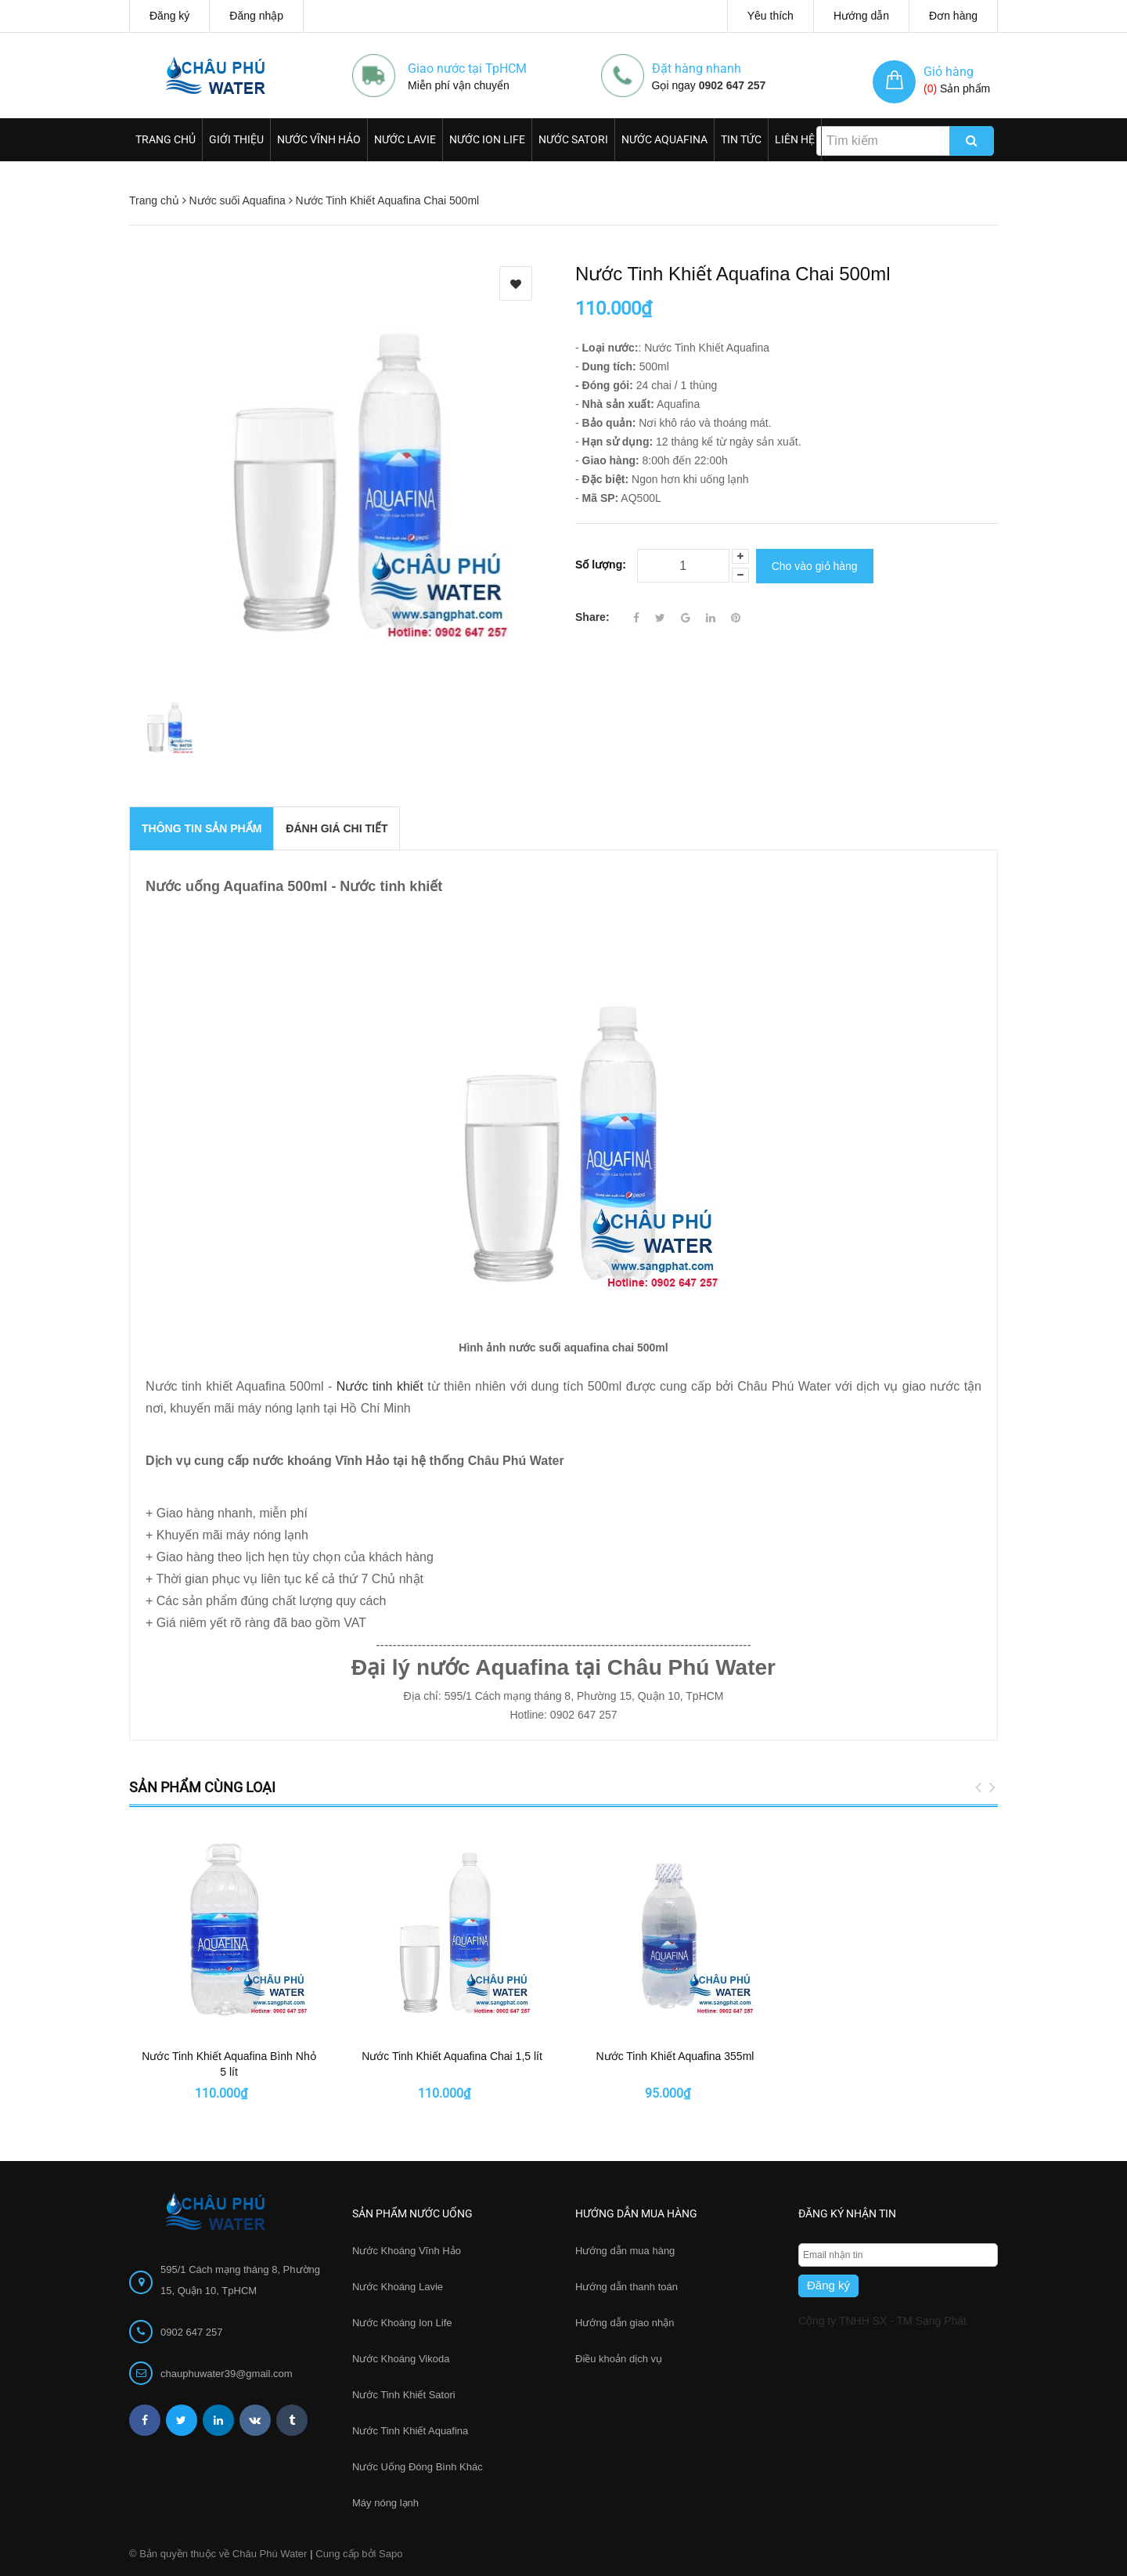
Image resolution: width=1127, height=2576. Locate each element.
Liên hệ (795, 139)
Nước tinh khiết (380, 1386)
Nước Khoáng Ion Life (402, 2323)
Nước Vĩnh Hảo (319, 139)
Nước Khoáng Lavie (397, 2287)
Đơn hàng (953, 15)
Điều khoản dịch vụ (618, 2359)
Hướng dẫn (861, 15)
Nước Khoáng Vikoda (400, 2359)
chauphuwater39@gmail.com (226, 2373)
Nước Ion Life (487, 139)
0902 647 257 (732, 85)
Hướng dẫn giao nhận (624, 2323)
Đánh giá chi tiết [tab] (336, 828)
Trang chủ (165, 139)
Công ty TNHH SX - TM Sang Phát (882, 2320)
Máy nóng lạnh (385, 2503)
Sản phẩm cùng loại (202, 1787)
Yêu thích (770, 15)
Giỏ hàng (949, 71)
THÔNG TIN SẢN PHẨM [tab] (201, 828)
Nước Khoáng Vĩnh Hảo (406, 2251)
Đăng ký (169, 15)
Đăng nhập (256, 15)
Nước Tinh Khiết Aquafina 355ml (675, 2056)
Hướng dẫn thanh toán (626, 2287)
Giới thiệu (236, 139)
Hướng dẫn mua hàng (625, 2251)
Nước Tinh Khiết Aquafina (410, 2431)
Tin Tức (741, 139)
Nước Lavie (405, 139)
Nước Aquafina (664, 139)
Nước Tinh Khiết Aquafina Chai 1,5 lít (452, 2056)
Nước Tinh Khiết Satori (403, 2395)
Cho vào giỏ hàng (815, 564)
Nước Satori (573, 139)
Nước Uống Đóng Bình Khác (417, 2467)
